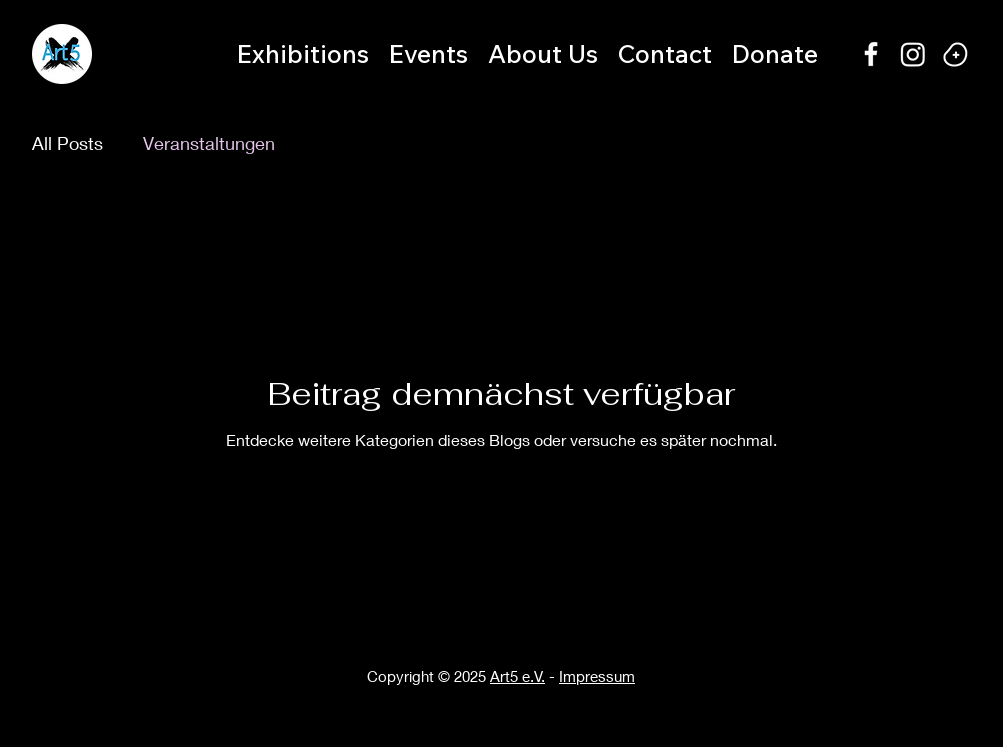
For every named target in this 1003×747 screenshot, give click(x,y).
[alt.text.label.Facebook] (871, 54)
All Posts (67, 143)
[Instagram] (913, 54)
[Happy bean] (955, 54)
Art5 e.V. (517, 676)
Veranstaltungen (209, 143)
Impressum (597, 676)
